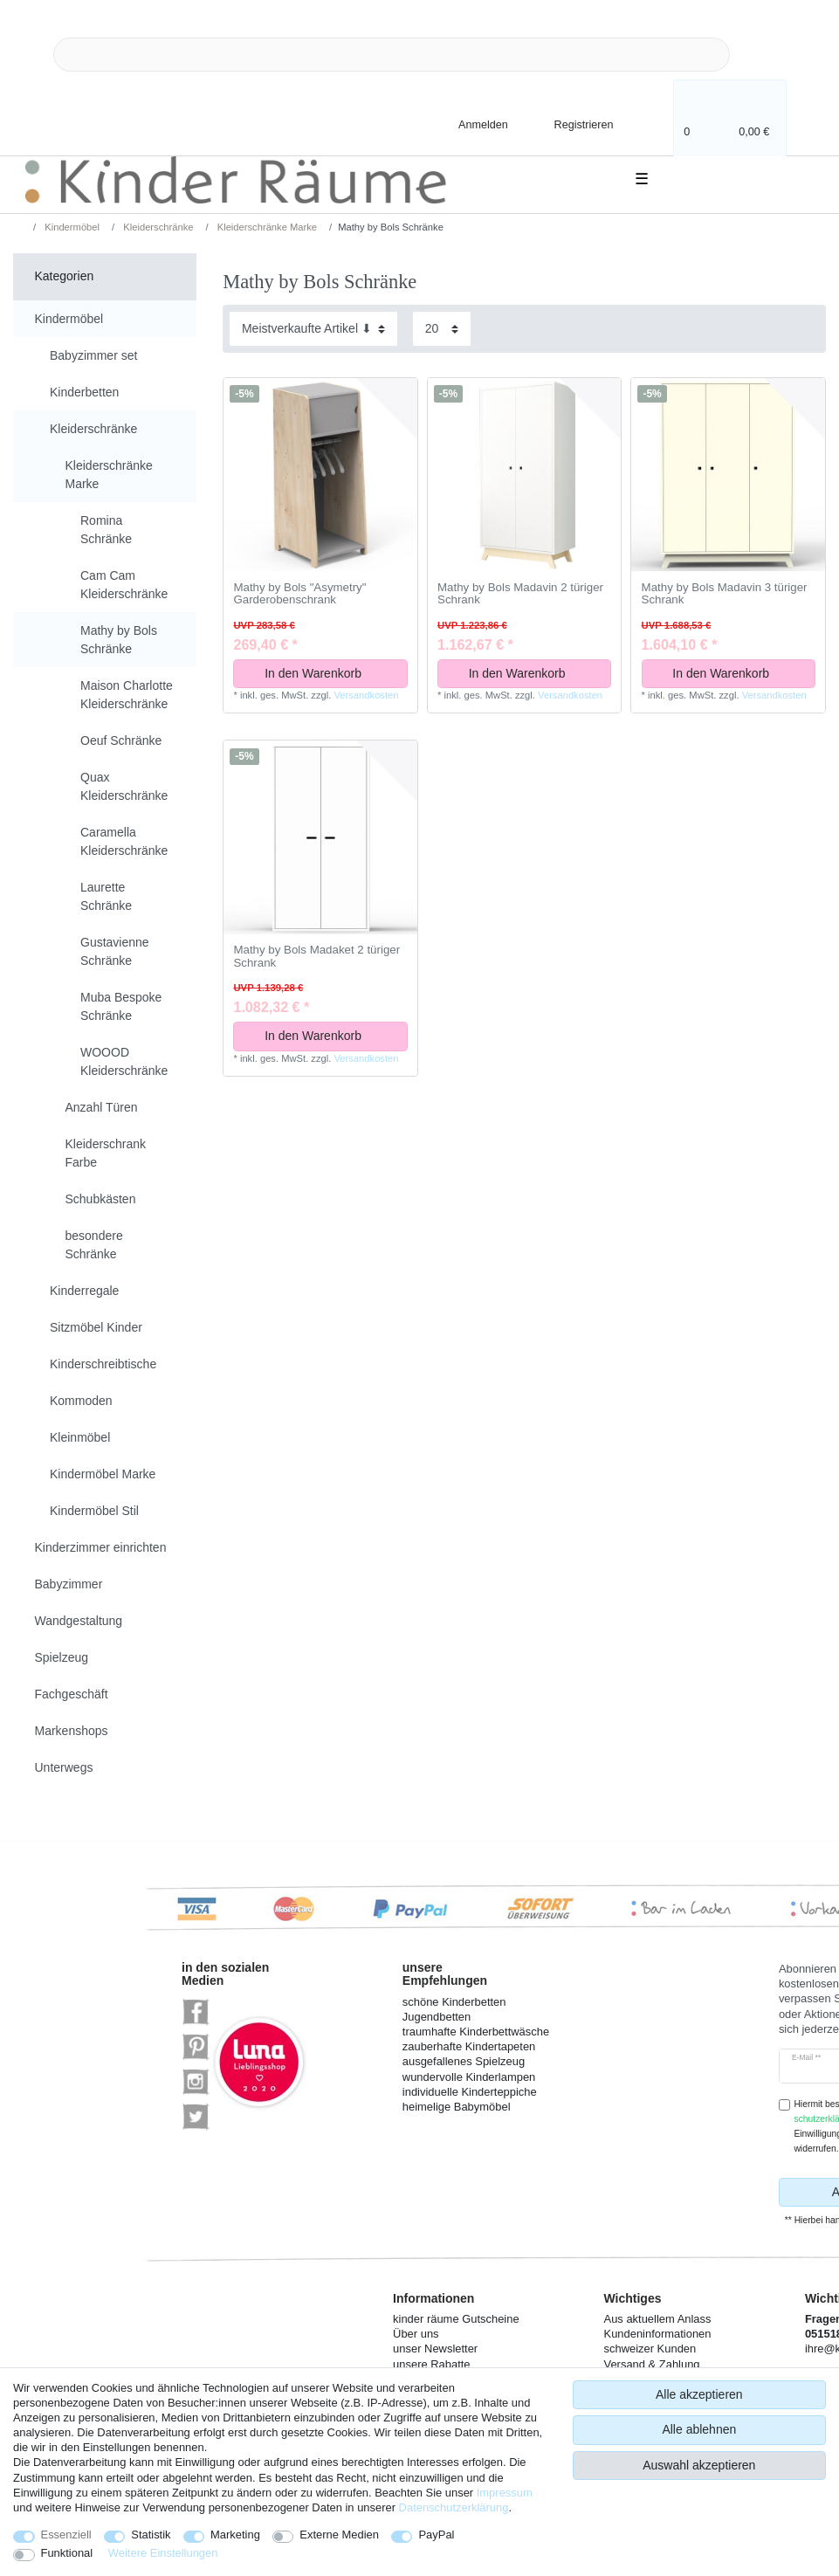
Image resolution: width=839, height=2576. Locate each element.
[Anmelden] (469, 123)
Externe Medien (339, 2534)
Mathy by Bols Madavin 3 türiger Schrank (725, 594)
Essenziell (66, 2534)
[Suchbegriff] (392, 55)
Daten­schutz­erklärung (454, 2507)
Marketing (235, 2534)
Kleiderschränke (156, 227)
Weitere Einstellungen (163, 2552)
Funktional (67, 2552)
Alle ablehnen (699, 2429)
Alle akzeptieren (699, 2394)
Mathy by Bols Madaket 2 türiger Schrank (316, 956)
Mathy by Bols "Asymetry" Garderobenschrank (299, 594)
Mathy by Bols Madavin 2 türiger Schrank (520, 594)
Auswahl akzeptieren (699, 2465)
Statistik (150, 2534)
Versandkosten (366, 695)
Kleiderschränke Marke (266, 227)
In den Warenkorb (329, 673)
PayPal (436, 2534)
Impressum (505, 2492)
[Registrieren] (571, 123)
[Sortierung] (313, 329)
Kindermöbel (71, 227)
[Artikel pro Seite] (442, 329)
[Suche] (758, 55)
